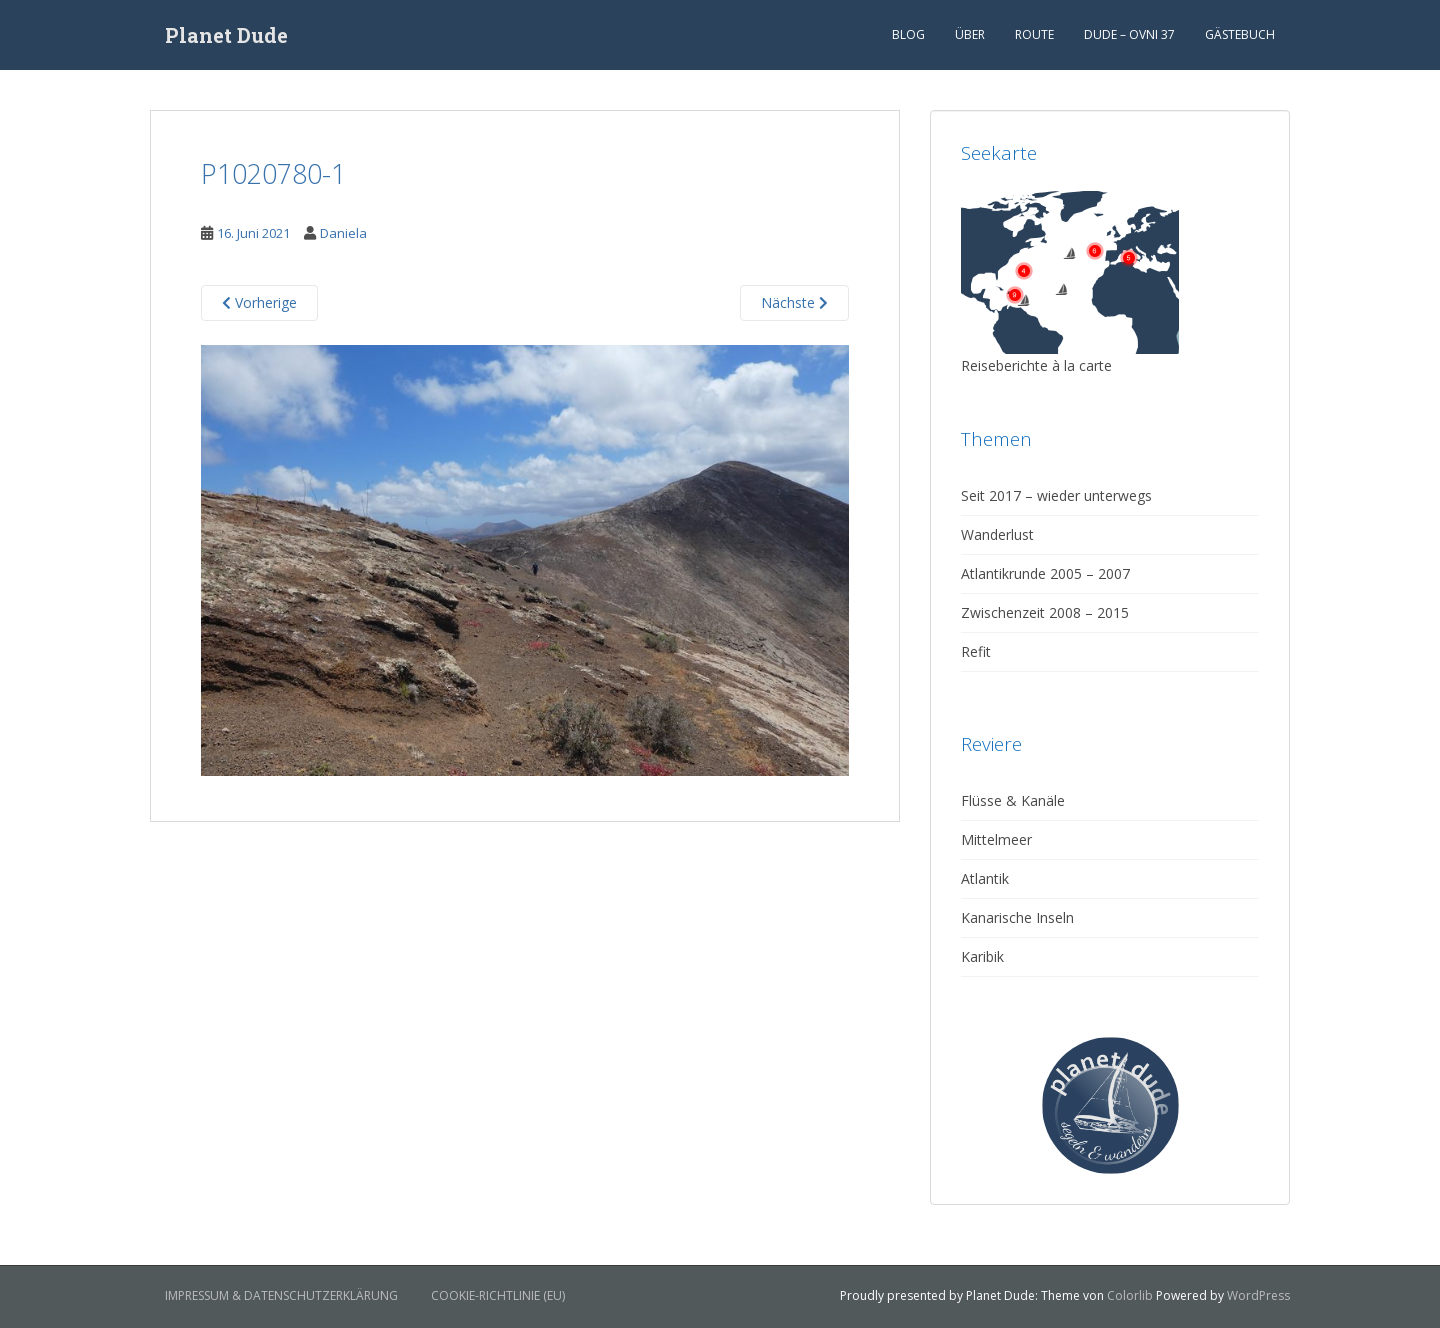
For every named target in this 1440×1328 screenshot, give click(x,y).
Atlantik (985, 878)
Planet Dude (226, 35)
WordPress (1258, 1295)
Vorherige (259, 302)
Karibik (982, 956)
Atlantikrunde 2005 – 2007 (1045, 573)
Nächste (794, 302)
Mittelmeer (996, 839)
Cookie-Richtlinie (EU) (498, 1295)
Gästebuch (1240, 34)
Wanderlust (997, 534)
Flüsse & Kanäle (1013, 800)
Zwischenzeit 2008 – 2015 (1045, 612)
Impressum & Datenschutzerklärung (281, 1295)
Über (970, 34)
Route (1034, 34)
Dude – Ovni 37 (1129, 34)
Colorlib (1130, 1295)
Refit (976, 651)
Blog (908, 34)
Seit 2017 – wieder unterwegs (1056, 495)
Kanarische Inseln (1017, 917)
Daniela (343, 233)
